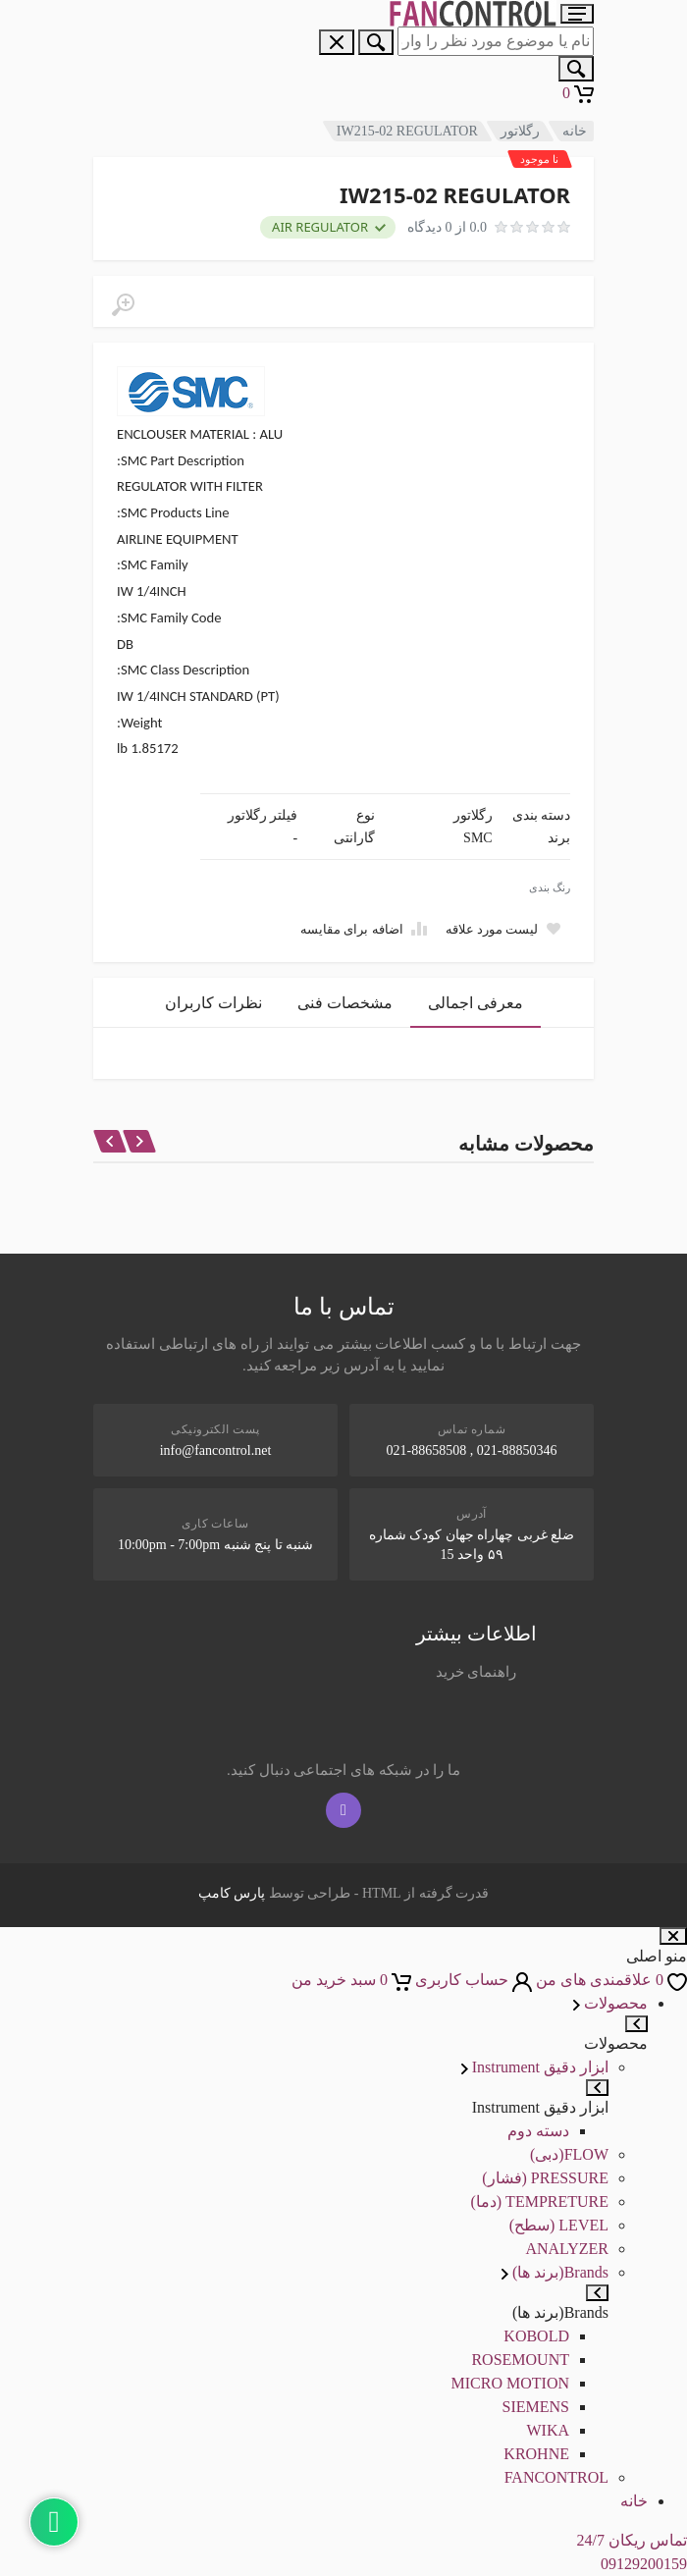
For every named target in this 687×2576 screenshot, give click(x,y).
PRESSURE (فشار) (545, 2178)
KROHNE (536, 2453)
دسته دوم (538, 2130)
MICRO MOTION (510, 2383)
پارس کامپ (232, 1893)
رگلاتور (520, 131)
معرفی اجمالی (475, 1002)
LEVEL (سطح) (558, 2225)
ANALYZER (566, 2248)
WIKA (547, 2430)
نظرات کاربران (213, 1002)
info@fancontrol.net (216, 1450)
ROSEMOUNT (520, 2359)
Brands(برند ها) (555, 2272)
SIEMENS (535, 2406)
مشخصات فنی (345, 1002)
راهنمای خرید (476, 1672)
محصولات (610, 2003)
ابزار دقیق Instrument (534, 2067)
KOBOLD (536, 2336)
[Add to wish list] (503, 928)
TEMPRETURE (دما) (539, 2201)
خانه (574, 131)
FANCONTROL (556, 2477)
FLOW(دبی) (569, 2154)
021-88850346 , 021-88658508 (472, 1450)
